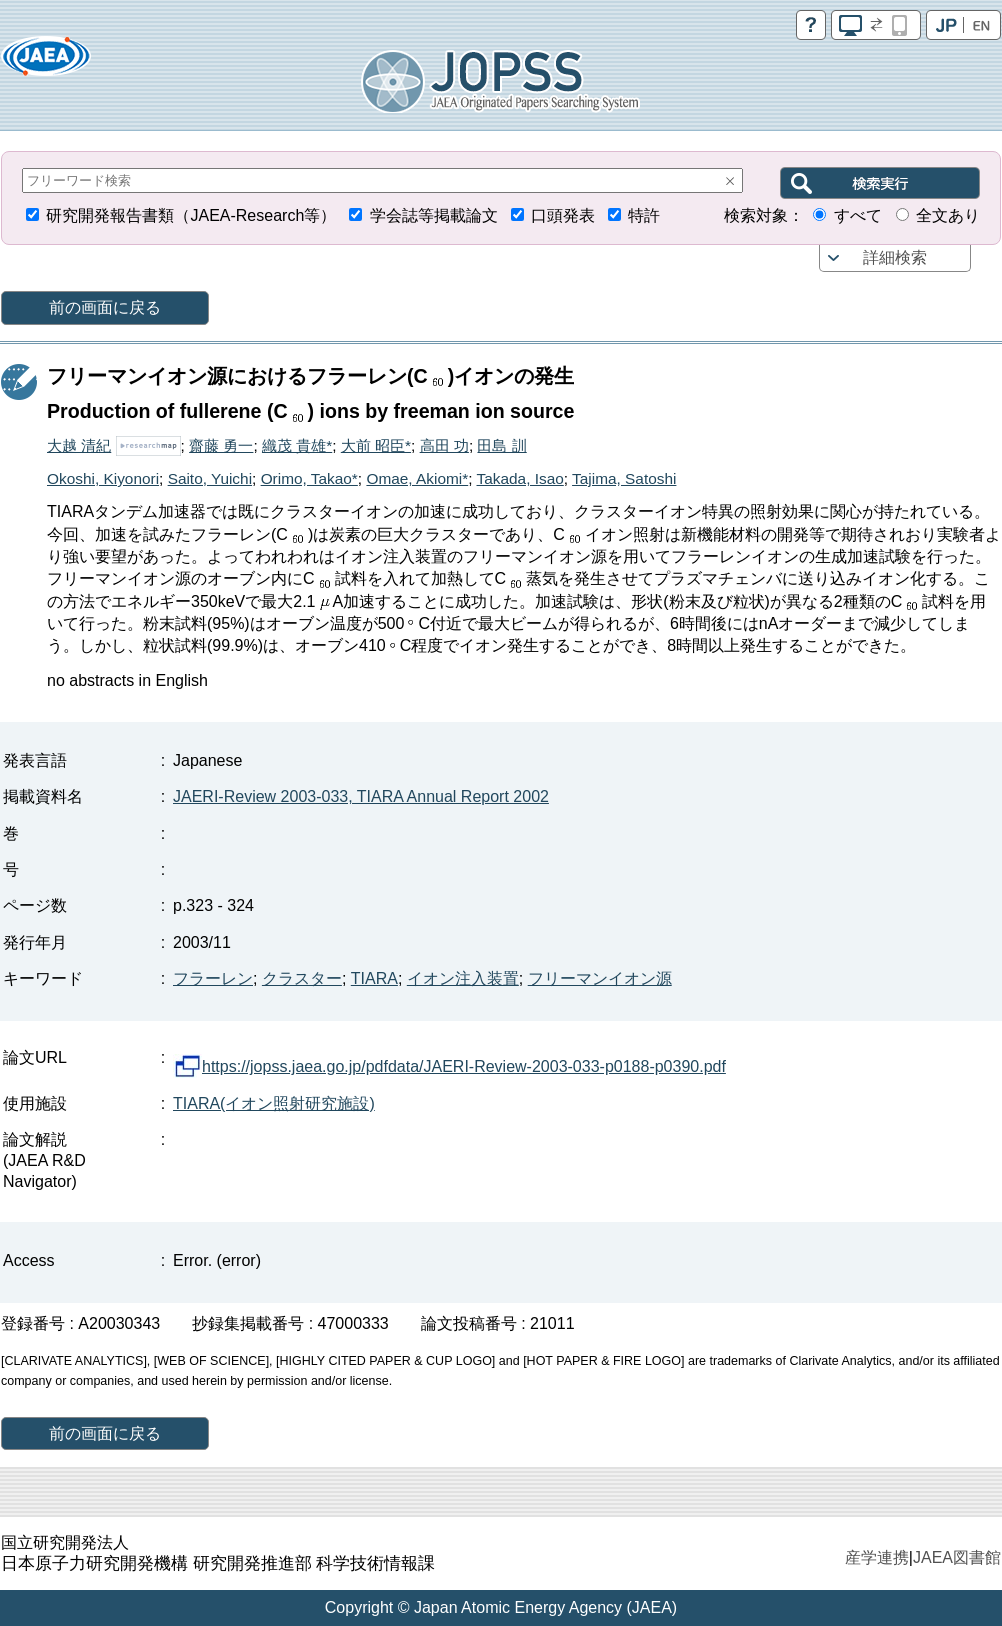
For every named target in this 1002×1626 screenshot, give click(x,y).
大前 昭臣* (376, 445)
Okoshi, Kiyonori (103, 478)
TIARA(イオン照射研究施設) (274, 1103)
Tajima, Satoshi (624, 478)
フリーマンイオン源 (600, 978)
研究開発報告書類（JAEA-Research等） (191, 215)
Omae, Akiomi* (417, 478)
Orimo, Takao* (309, 478)
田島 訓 (501, 445)
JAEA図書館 (957, 1557)
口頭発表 (563, 215)
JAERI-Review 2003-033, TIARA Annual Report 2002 (361, 796)
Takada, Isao (520, 478)
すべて (858, 215)
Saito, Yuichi (210, 478)
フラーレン (213, 978)
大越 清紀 (79, 445)
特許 (644, 215)
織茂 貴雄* (297, 445)
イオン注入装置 (463, 978)
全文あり (948, 215)
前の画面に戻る (105, 307)
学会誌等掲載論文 (434, 215)
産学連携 (877, 1557)
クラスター (302, 978)
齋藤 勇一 (221, 445)
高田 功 (444, 445)
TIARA (374, 978)
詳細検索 (895, 257)
